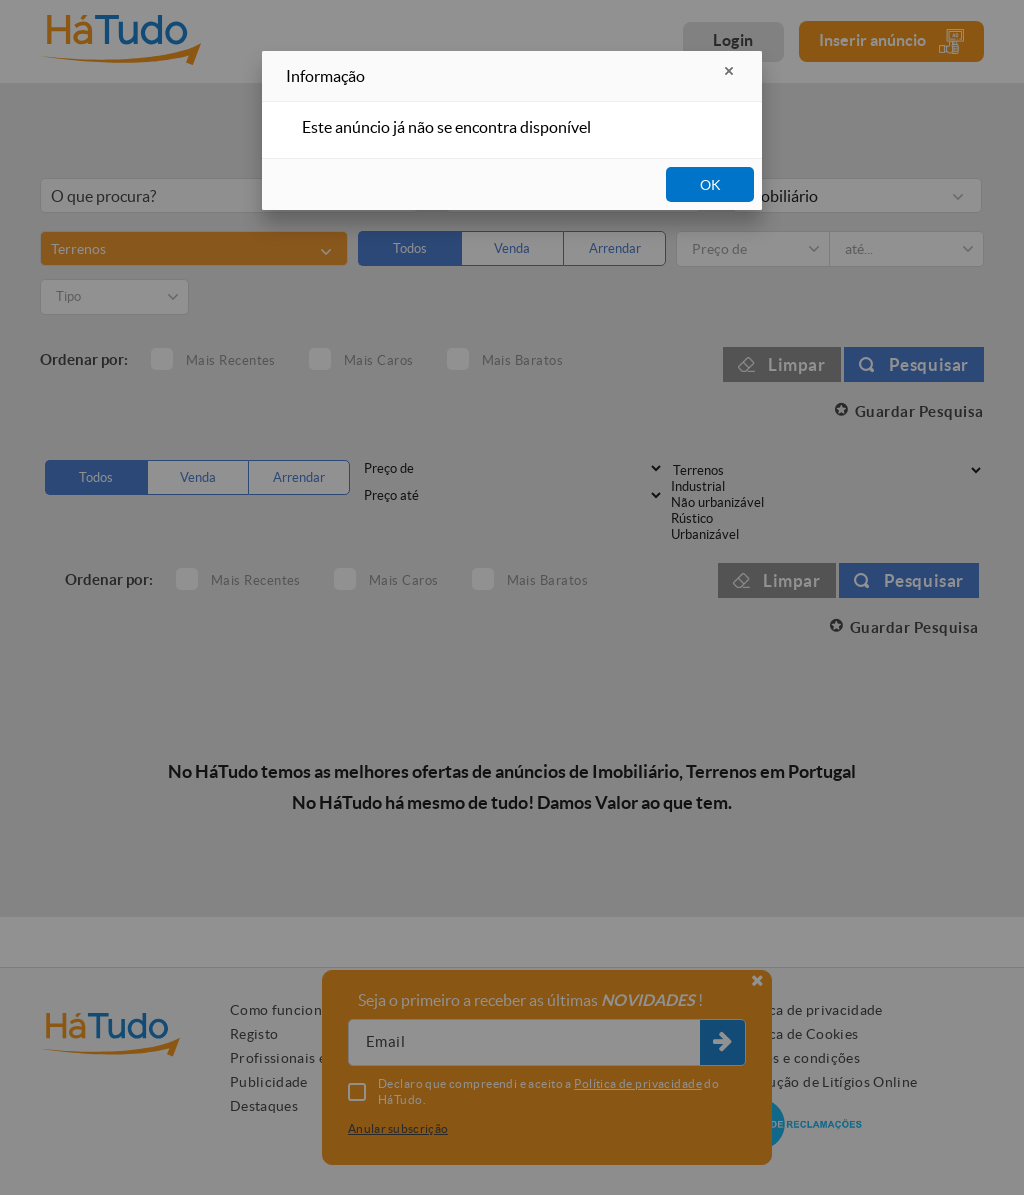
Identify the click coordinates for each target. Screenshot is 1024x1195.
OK (710, 185)
